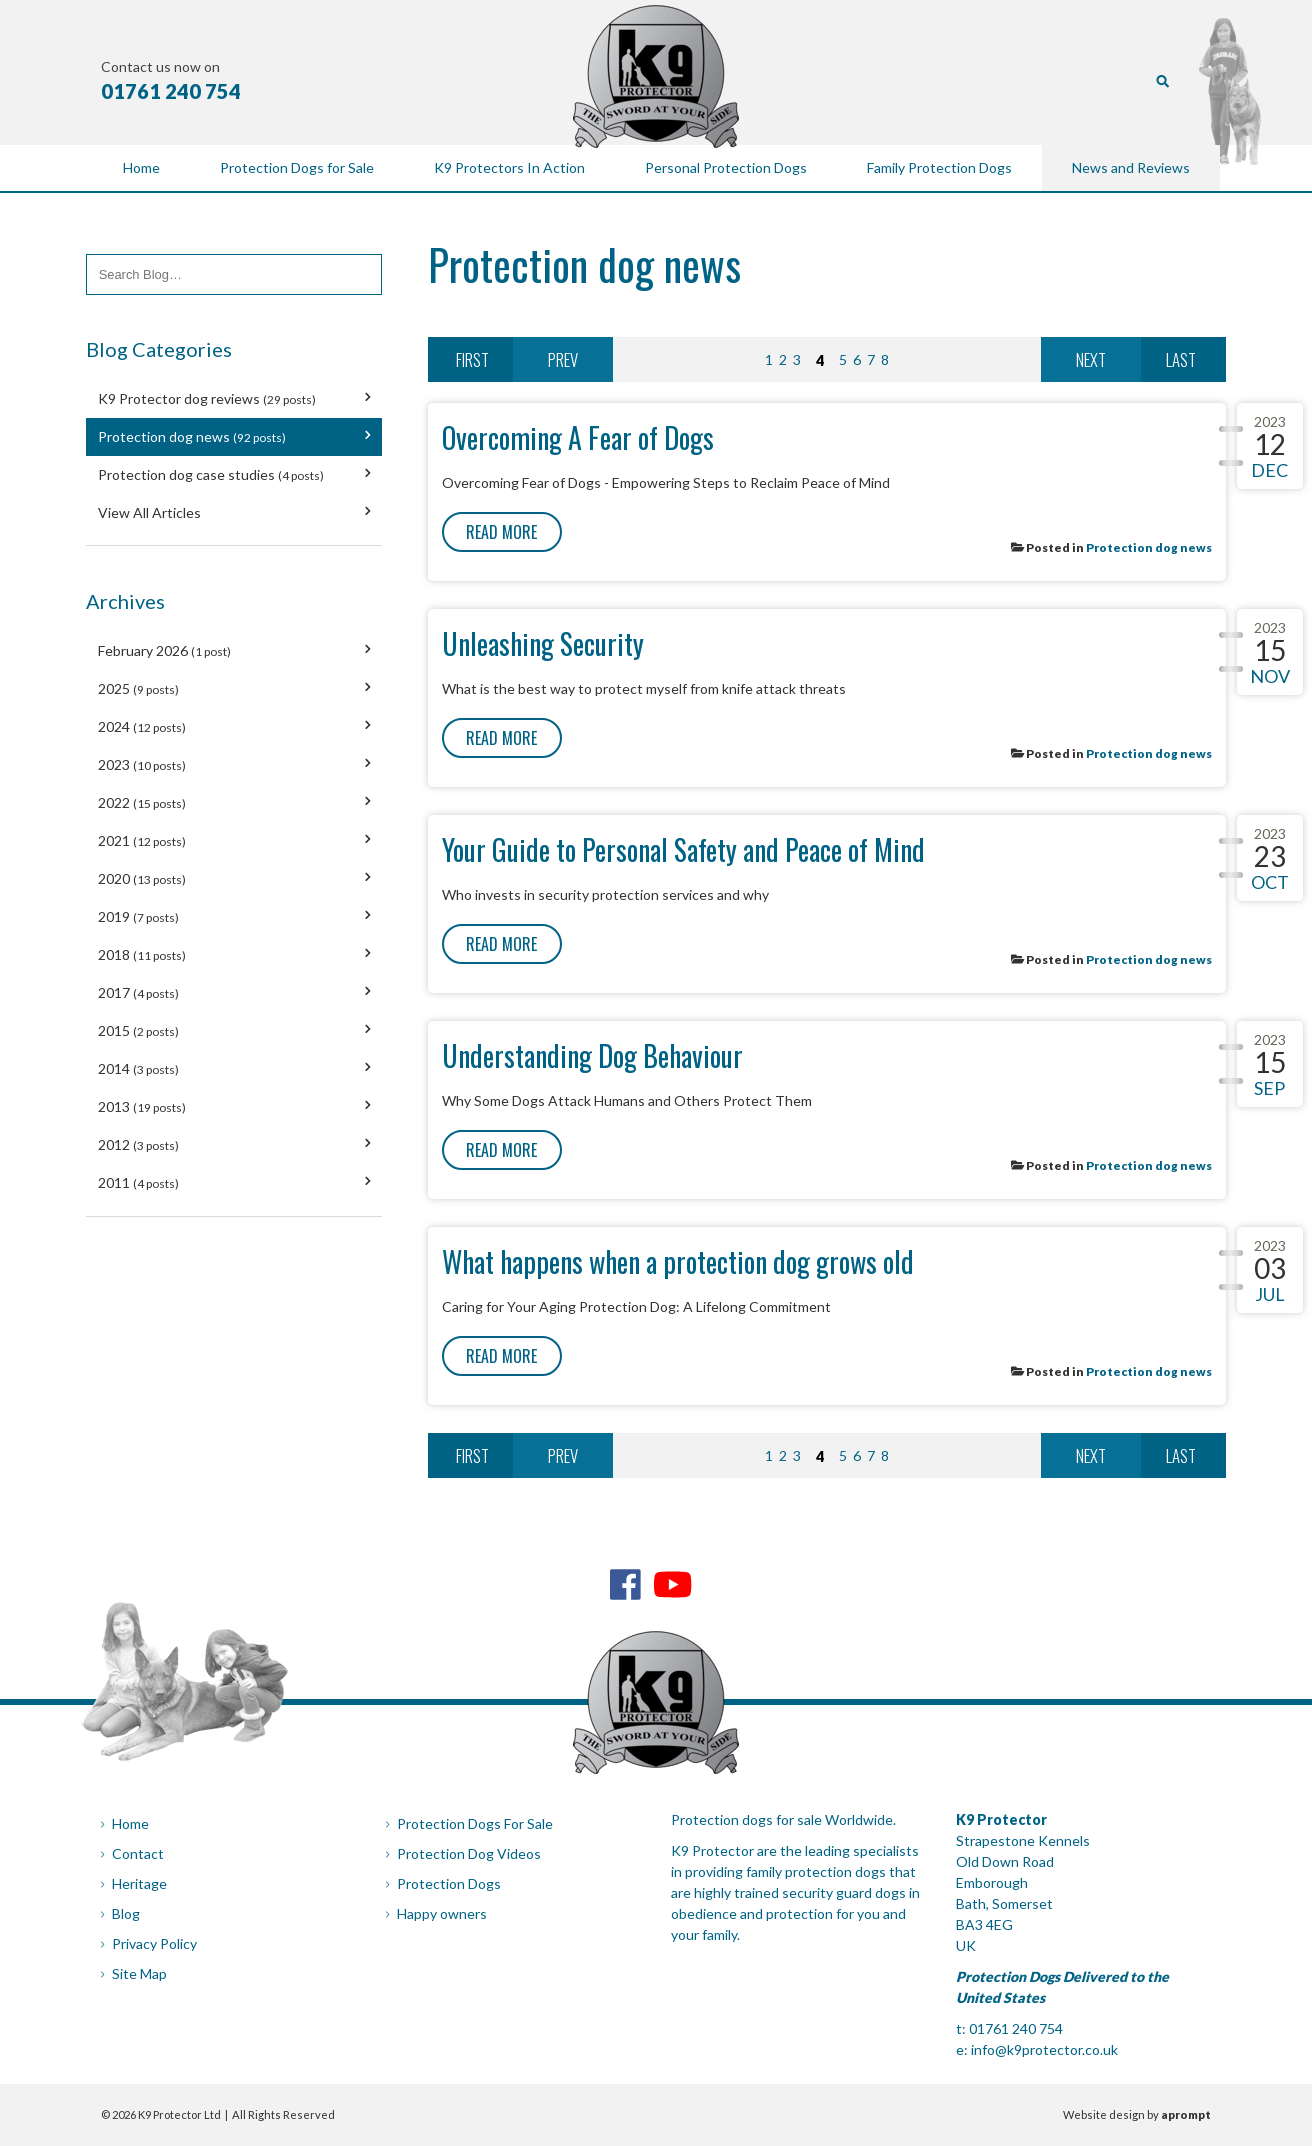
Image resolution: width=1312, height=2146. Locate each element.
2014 (138, 1068)
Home (130, 1823)
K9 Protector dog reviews (207, 398)
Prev (563, 359)
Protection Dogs (449, 1883)
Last (1181, 359)
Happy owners (442, 1913)
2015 (138, 1030)
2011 (138, 1182)
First (472, 359)
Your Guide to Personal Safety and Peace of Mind (683, 849)
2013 (142, 1106)
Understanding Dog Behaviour (592, 1055)
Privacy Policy (154, 1943)
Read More (501, 532)
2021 (142, 840)
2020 (142, 878)
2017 (138, 992)
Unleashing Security (543, 643)
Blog (126, 1913)
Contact (138, 1853)
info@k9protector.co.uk (1044, 2049)
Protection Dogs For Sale (475, 1823)
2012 (138, 1144)
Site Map (139, 1973)
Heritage (139, 1883)
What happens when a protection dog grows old (678, 1261)
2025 (138, 688)
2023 (142, 764)
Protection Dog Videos (469, 1853)
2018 (142, 954)
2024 (142, 726)
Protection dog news (192, 436)
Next (1091, 359)
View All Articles (149, 512)
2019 (138, 916)
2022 (142, 802)
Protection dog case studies (211, 474)
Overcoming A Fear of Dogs (578, 437)
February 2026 (164, 650)
